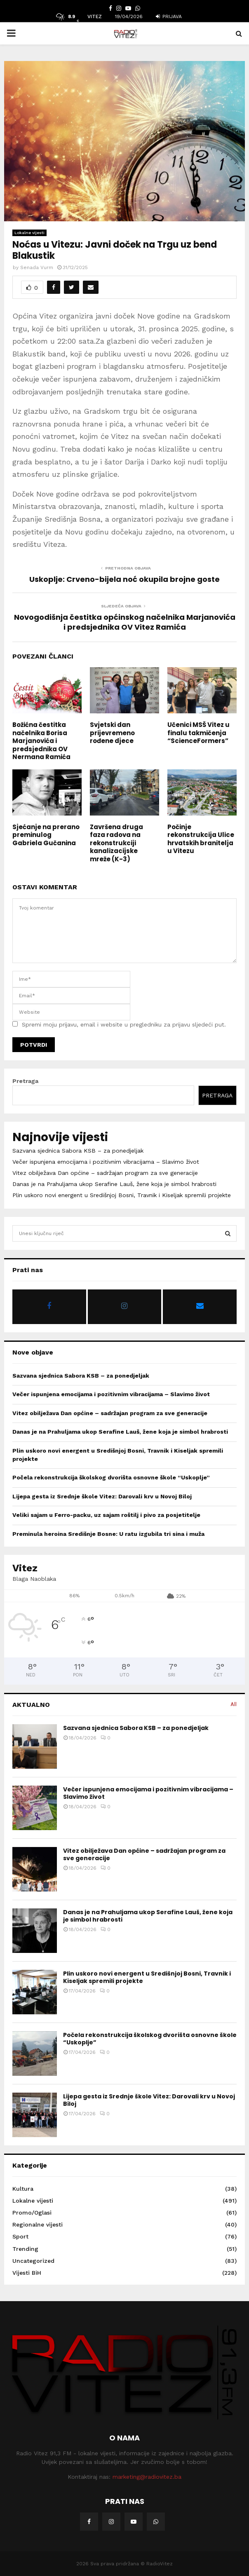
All (233, 1704)
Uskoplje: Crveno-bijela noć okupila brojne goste (124, 579)
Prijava (169, 16)
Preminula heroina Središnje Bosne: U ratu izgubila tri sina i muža (108, 1534)
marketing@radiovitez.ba (147, 2476)
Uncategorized (33, 2260)
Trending (25, 2249)
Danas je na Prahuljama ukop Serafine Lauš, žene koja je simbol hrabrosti (114, 1184)
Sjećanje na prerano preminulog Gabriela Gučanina (46, 835)
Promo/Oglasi (32, 2212)
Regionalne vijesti (37, 2224)
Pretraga (25, 1081)
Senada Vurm (36, 267)
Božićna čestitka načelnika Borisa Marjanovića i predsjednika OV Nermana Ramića (41, 740)
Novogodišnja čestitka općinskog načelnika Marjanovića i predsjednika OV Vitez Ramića (124, 622)
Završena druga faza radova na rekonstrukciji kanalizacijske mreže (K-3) (116, 843)
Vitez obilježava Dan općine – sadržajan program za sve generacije (105, 1173)
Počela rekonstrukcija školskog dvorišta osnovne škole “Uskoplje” (111, 1477)
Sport (20, 2236)
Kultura (22, 2188)
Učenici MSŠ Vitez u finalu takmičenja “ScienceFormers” (198, 732)
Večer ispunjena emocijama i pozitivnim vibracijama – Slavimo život (105, 1161)
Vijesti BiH (26, 2272)
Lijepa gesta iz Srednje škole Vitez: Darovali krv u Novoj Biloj (102, 1496)
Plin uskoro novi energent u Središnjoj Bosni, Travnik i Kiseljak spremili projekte (121, 1195)
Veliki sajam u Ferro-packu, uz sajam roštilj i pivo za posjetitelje (106, 1515)
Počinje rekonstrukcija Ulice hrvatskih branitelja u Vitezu (200, 839)
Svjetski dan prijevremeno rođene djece (112, 732)
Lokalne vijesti (29, 232)
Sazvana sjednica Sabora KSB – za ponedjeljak (77, 1150)
